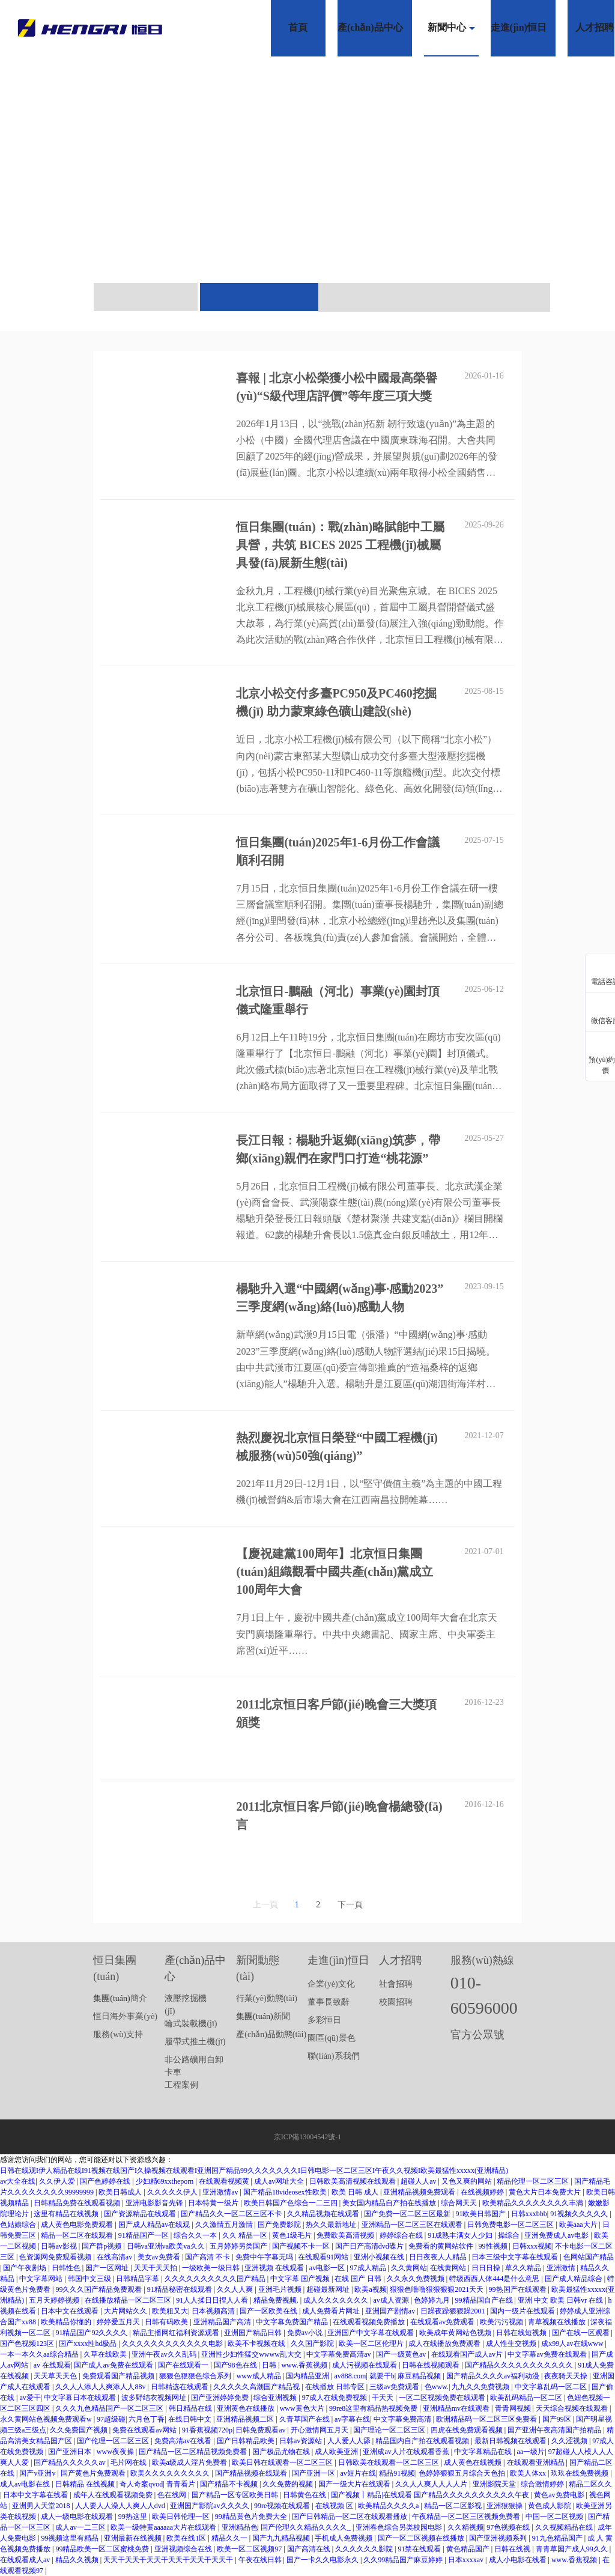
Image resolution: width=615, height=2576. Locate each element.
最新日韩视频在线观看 (511, 2441)
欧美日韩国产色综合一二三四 (291, 2203)
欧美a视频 (370, 2289)
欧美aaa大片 (579, 2224)
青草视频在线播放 (557, 2322)
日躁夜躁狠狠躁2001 (453, 2311)
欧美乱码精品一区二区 (527, 2397)
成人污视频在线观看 (365, 2365)
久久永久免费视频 (416, 2278)
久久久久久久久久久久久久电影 (173, 2343)
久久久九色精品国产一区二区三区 (110, 2408)
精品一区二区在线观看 (78, 2235)
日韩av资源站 (301, 2441)
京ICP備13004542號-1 (308, 2137)
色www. (437, 2387)
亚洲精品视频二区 (246, 2419)
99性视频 (494, 2246)
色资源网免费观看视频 (56, 2257)
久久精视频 (465, 2527)
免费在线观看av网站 (145, 2430)
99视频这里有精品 (70, 2538)
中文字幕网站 (41, 2278)
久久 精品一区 (245, 2235)
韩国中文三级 (90, 2278)
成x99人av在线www (573, 2343)
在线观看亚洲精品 (536, 2462)
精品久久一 (230, 2538)
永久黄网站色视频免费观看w (47, 2419)
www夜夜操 (116, 2451)
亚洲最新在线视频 (133, 2538)
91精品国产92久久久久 (92, 2332)
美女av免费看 (160, 2257)
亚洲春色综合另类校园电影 (400, 2527)
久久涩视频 (570, 2441)
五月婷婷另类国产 (239, 2246)
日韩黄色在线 (305, 2495)
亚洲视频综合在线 (184, 2549)
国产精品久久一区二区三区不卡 (232, 2214)
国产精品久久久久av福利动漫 (493, 2376)
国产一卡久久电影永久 (323, 2560)
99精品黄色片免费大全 (252, 2516)
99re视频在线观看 (283, 2506)
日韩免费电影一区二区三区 (511, 2224)
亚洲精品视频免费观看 (420, 2192)
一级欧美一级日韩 (211, 2268)
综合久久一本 (196, 2235)
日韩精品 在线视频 (86, 2484)
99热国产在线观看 (518, 2289)
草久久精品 (524, 2268)
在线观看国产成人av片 (467, 2354)
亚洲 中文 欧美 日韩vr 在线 (561, 2300)
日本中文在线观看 (70, 2311)
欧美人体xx (529, 2473)
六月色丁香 (147, 2419)
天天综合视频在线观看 (573, 2408)
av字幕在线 (352, 2419)
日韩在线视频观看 (431, 2365)
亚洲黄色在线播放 (246, 2408)
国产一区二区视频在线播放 (422, 2538)
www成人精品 (260, 2376)
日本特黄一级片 (214, 2203)
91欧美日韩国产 (481, 2214)
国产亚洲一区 (314, 2473)
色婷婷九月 (433, 2300)
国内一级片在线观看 (523, 2311)
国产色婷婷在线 (106, 2181)
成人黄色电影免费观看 (78, 2224)
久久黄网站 (409, 2268)
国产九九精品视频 (282, 2538)
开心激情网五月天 (320, 2430)
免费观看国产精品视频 (119, 2376)
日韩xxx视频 (532, 2246)
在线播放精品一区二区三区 (129, 2300)
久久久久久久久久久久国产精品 (216, 2278)
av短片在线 (357, 2473)
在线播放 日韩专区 (335, 2387)
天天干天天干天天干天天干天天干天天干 (169, 2560)
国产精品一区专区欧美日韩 (236, 2495)
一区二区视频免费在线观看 (443, 2397)
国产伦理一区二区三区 (114, 2441)
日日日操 (486, 2268)
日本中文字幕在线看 (36, 2495)
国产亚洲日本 (70, 2451)
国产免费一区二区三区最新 (408, 2214)
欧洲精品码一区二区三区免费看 (487, 2419)
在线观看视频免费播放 (370, 2322)
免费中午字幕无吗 (265, 2257)
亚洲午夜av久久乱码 (165, 2354)
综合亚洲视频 (275, 2397)
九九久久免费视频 (481, 2387)
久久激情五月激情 (225, 2224)
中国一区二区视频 (555, 2516)
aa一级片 (531, 2451)
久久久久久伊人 (173, 2192)
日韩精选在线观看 (180, 2387)
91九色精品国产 (558, 2538)
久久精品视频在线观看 (324, 2214)
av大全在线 (17, 2181)
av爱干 (29, 2397)
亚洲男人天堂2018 (41, 2506)
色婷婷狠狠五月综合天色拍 (463, 2473)
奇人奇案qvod (141, 2484)
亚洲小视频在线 (380, 2257)
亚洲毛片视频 (280, 2289)
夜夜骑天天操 (566, 2376)
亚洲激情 (562, 2268)
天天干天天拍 (156, 2268)
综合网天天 (460, 2203)
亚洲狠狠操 (505, 2506)
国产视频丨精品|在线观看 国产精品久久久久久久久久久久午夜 (430, 2495)
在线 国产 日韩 (359, 2278)
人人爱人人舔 (349, 2441)
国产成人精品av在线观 (155, 2224)
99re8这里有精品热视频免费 (374, 2408)
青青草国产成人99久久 (573, 2549)
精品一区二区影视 (453, 2506)
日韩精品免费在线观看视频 (78, 2203)
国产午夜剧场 (25, 2268)
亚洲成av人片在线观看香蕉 (406, 2451)
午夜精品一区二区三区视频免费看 (467, 2516)
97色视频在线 (509, 2527)
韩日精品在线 (191, 2408)
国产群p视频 (102, 2246)
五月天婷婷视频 (55, 2300)
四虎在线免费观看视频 (467, 2430)
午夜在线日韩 (260, 2560)
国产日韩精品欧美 (246, 2441)
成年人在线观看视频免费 (113, 2495)
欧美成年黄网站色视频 (456, 2332)
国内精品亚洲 (308, 2376)
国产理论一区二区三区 (390, 2430)
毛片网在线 (129, 2462)
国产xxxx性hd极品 (88, 2343)
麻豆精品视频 (420, 2376)
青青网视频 (514, 2408)
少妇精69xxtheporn (166, 2181)
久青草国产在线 (305, 2419)
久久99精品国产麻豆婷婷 (403, 2560)
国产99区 (557, 2419)
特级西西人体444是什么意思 (495, 2278)
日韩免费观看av (261, 2430)
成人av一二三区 (81, 2527)
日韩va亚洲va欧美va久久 (167, 2246)
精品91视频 (397, 2473)
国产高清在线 (309, 2549)
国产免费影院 (280, 2224)
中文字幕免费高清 (403, 2419)
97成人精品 (369, 2268)
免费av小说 (305, 2332)
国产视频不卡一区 (302, 2246)
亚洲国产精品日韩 (253, 2332)
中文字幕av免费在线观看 (547, 2354)
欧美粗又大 (170, 2311)
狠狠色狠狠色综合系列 (196, 2376)
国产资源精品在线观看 (141, 2214)
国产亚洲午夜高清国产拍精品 (555, 2430)
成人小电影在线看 (518, 2560)
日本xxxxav (466, 2560)
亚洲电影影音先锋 (155, 2203)
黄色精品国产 (468, 2549)
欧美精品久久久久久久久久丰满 (533, 2203)
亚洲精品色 (240, 2527)
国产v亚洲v (38, 2473)
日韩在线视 (513, 2549)
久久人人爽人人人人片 (432, 2484)
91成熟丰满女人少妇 (461, 2235)
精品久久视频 (77, 2560)
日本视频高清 (214, 2311)
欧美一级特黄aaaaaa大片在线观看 (164, 2527)
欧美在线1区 (187, 2538)
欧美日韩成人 (121, 2192)
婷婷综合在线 (402, 2235)
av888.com (350, 2376)
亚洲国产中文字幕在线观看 (371, 2332)
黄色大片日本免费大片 (546, 2192)
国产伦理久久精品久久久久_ (307, 2527)
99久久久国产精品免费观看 (99, 2289)
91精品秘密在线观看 (180, 2289)
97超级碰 (111, 2419)
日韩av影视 (59, 2246)
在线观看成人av (26, 2560)
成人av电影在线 (26, 2484)
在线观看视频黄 (225, 2181)
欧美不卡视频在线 (257, 2343)
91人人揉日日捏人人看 (213, 2300)
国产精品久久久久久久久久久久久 (520, 2365)
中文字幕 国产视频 (301, 2278)
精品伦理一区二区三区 (534, 2181)
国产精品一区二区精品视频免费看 (194, 2451)
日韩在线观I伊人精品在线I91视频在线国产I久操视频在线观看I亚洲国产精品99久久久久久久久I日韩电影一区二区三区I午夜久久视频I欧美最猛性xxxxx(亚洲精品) (254, 2170)
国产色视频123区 (28, 2343)
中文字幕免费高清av (339, 2354)
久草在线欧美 (106, 2354)
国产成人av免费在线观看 (114, 2365)
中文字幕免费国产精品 (293, 2322)
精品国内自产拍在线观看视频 (423, 2441)
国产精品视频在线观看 (252, 2473)
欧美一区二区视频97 (250, 2549)
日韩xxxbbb (529, 2214)
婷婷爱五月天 (119, 2322)
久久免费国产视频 (79, 2430)
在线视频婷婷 (483, 2192)
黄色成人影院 (550, 2506)
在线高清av (115, 2257)
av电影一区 (328, 2268)
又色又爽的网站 (467, 2181)
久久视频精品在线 (565, 2527)
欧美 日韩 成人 (356, 2192)
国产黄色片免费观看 (94, 2473)
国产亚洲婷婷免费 (220, 2397)
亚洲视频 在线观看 (275, 2268)
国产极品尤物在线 (282, 2451)
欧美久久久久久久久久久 (170, 2473)
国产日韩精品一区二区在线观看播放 (350, 2516)
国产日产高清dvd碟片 (370, 2246)
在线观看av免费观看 (443, 2322)
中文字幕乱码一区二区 (552, 2387)
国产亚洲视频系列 (499, 2538)
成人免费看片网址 (332, 2311)
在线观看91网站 (324, 2257)
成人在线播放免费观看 (445, 2343)
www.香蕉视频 (305, 2365)
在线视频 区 (335, 2506)
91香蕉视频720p (207, 2430)
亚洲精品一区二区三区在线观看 (413, 2224)
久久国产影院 (313, 2343)
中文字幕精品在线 (484, 2451)
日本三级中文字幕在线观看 (515, 2257)
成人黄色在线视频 (473, 2462)
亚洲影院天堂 (495, 2484)
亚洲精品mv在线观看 (457, 2408)
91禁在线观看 (420, 2549)
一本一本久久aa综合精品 (40, 2354)
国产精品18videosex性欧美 (286, 2192)
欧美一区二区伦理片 (372, 2343)
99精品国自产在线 (485, 2300)
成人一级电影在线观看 (78, 2516)
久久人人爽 (236, 2289)
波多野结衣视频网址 (154, 2397)
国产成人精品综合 (574, 2278)
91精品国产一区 (144, 2235)
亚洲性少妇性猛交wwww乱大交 (252, 2354)
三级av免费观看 (395, 2387)
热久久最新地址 (332, 2224)
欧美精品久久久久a (389, 2506)
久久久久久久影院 (365, 2549)
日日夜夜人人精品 (438, 2257)
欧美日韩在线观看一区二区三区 (283, 2462)
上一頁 (265, 1904)
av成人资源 (391, 2300)
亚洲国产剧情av (391, 2311)
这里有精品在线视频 (67, 2214)
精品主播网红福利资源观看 (177, 2332)
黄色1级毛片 (293, 2235)
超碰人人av (419, 2181)
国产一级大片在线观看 (355, 2484)
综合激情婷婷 (543, 2484)
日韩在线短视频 (522, 2332)
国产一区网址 (107, 2268)
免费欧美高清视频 (346, 2235)
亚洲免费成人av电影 (557, 2235)
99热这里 (133, 2516)
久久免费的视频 (288, 2484)
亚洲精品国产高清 (223, 2322)
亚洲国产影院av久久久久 (210, 2506)
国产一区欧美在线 (269, 2311)
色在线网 (172, 2495)
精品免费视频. (276, 2300)
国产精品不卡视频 (229, 2484)
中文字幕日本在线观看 (81, 2397)
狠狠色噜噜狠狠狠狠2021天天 (437, 2289)
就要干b (382, 2376)
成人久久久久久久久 (336, 2300)
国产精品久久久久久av (70, 2462)
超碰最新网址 (328, 2289)
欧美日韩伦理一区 (181, 2516)
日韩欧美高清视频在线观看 (353, 2181)
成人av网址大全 (280, 2181)
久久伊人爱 (58, 2181)
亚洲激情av (221, 2192)
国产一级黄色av (402, 2354)
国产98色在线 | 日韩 (246, 2365)
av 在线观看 (52, 2365)
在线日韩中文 (190, 2419)
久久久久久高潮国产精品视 (257, 2387)
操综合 (509, 2235)
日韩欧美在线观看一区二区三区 (389, 2462)
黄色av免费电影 (560, 2495)
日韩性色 (67, 2268)
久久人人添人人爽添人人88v (101, 2387)
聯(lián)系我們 (333, 2056)
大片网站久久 (126, 2311)
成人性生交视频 (512, 2343)
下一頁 (350, 1904)
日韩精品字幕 (138, 2278)
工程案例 (181, 2084)
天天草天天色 (56, 2376)
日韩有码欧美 (167, 2322)
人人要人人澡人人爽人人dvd (121, 2506)
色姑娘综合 (19, 2224)
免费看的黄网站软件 (441, 2246)
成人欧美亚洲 (337, 2451)
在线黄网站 (449, 2268)
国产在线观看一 (184, 2365)
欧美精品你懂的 (67, 2322)
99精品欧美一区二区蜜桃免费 (103, 2549)
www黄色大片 (303, 2408)
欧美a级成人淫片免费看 (190, 2462)
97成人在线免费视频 (335, 2397)
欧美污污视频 (502, 2322)
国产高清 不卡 (208, 2257)
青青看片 (181, 2484)
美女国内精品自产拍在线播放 (390, 2203)
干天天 (383, 2397)
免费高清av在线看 (183, 2441)
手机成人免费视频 (344, 2538)
